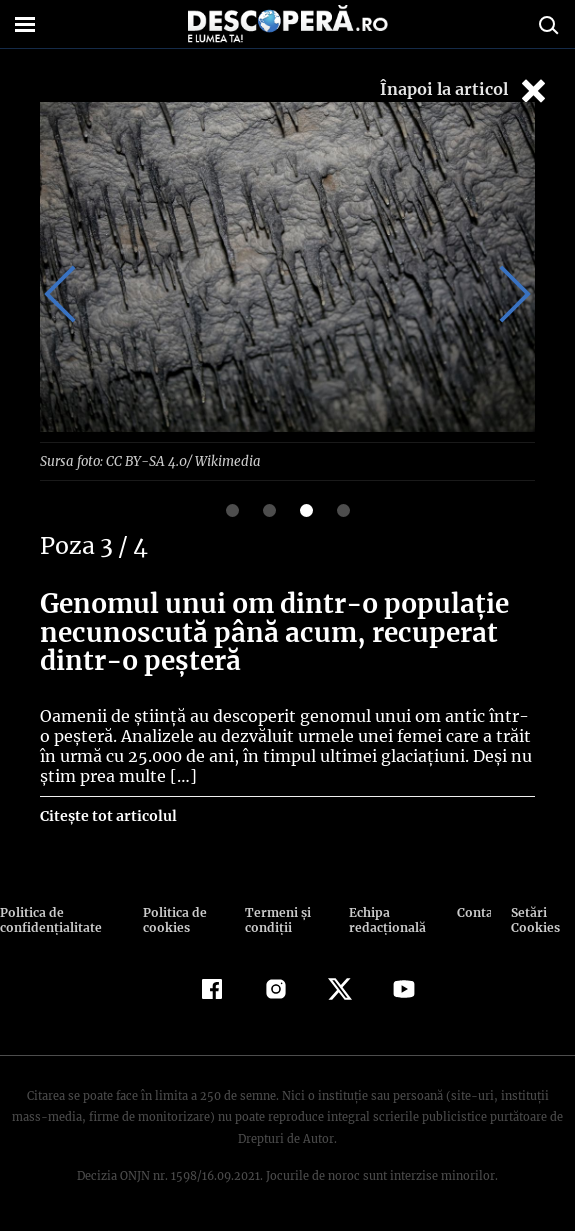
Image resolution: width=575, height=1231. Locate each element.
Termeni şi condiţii (276, 919)
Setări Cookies (535, 919)
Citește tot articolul (107, 815)
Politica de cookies (172, 919)
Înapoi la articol (465, 90)
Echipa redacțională (385, 919)
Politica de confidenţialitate (49, 919)
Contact (474, 911)
